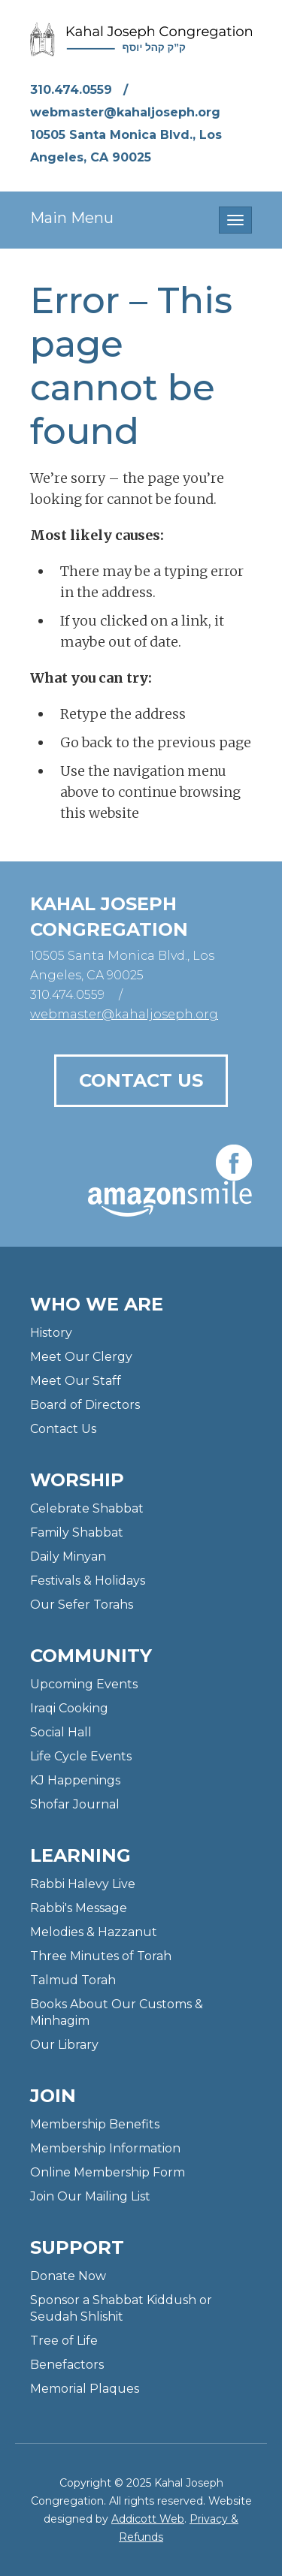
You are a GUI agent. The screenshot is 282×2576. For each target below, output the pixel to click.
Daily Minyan (68, 1556)
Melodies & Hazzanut (93, 1932)
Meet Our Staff (75, 1381)
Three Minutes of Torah (100, 1956)
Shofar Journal (75, 1804)
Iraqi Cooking (69, 1708)
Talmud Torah (73, 1980)
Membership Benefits (94, 2124)
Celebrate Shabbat (87, 1508)
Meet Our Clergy (81, 1357)
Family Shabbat (76, 1532)
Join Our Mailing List (90, 2196)
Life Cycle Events (81, 1756)
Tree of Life (64, 2340)
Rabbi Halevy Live (82, 1884)
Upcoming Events (84, 1684)
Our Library (64, 2045)
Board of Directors (85, 1405)
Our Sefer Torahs (81, 1604)
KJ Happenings (75, 1780)
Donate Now (68, 2276)
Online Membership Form (107, 2172)
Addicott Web (147, 2519)
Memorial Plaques (84, 2388)
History (51, 1333)
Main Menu (72, 218)
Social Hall (61, 1732)
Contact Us (141, 1080)
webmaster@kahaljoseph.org (125, 112)
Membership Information (105, 2148)
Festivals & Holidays (87, 1580)
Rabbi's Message (78, 1908)
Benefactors (67, 2364)
